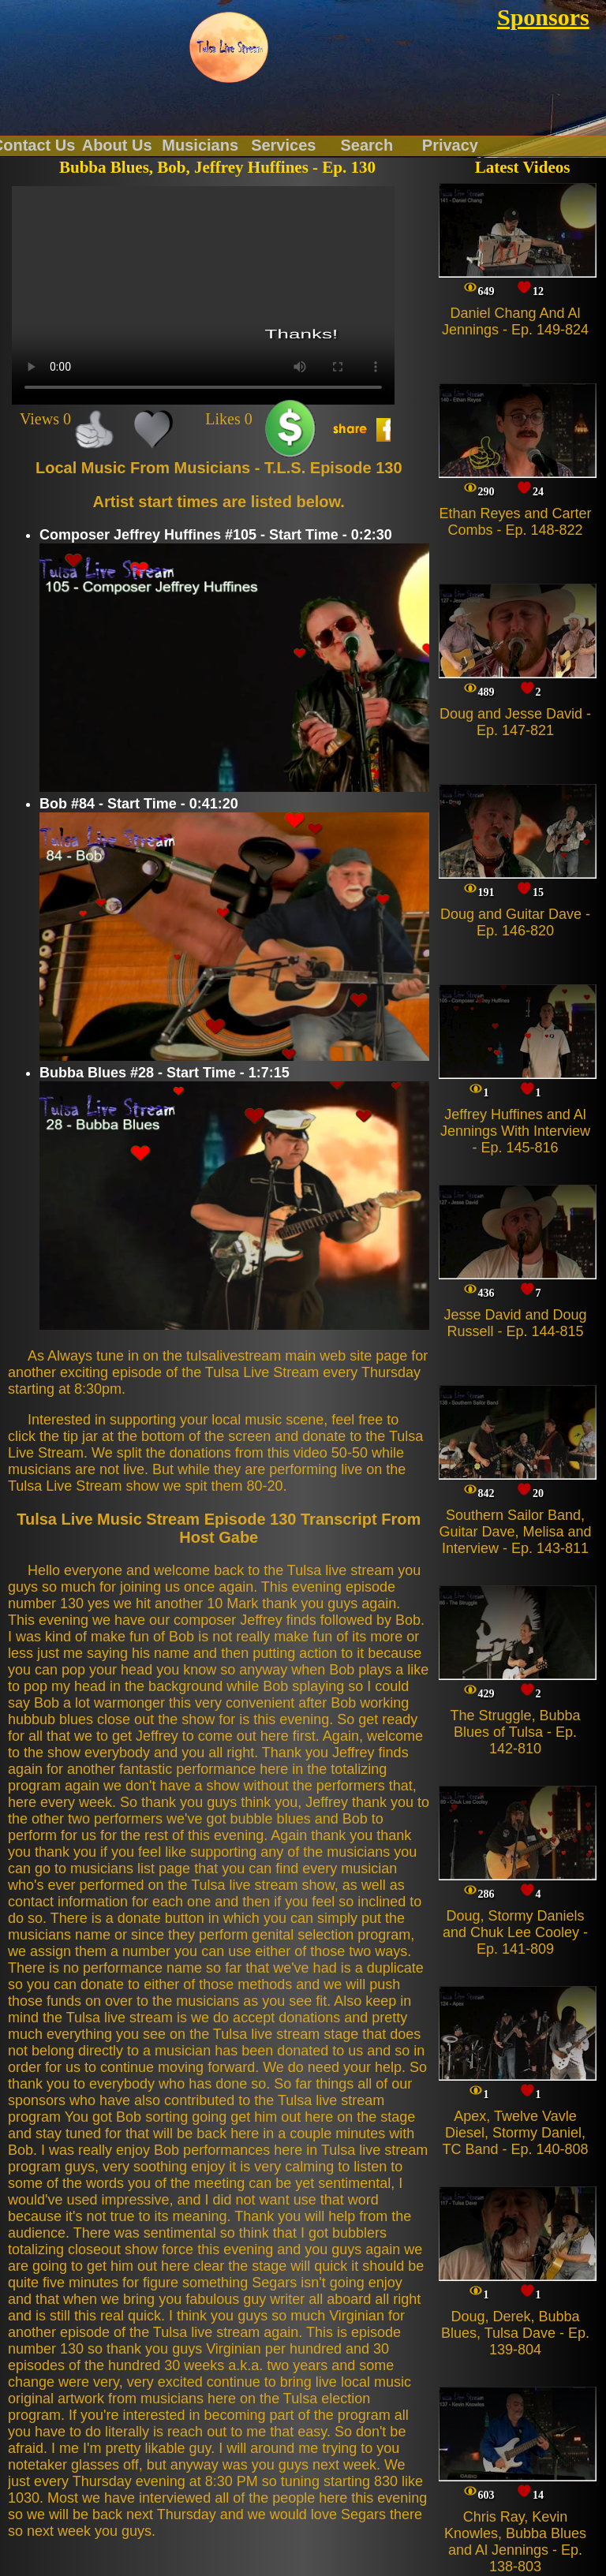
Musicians (200, 144)
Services (283, 144)
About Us (117, 144)
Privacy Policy (450, 144)
